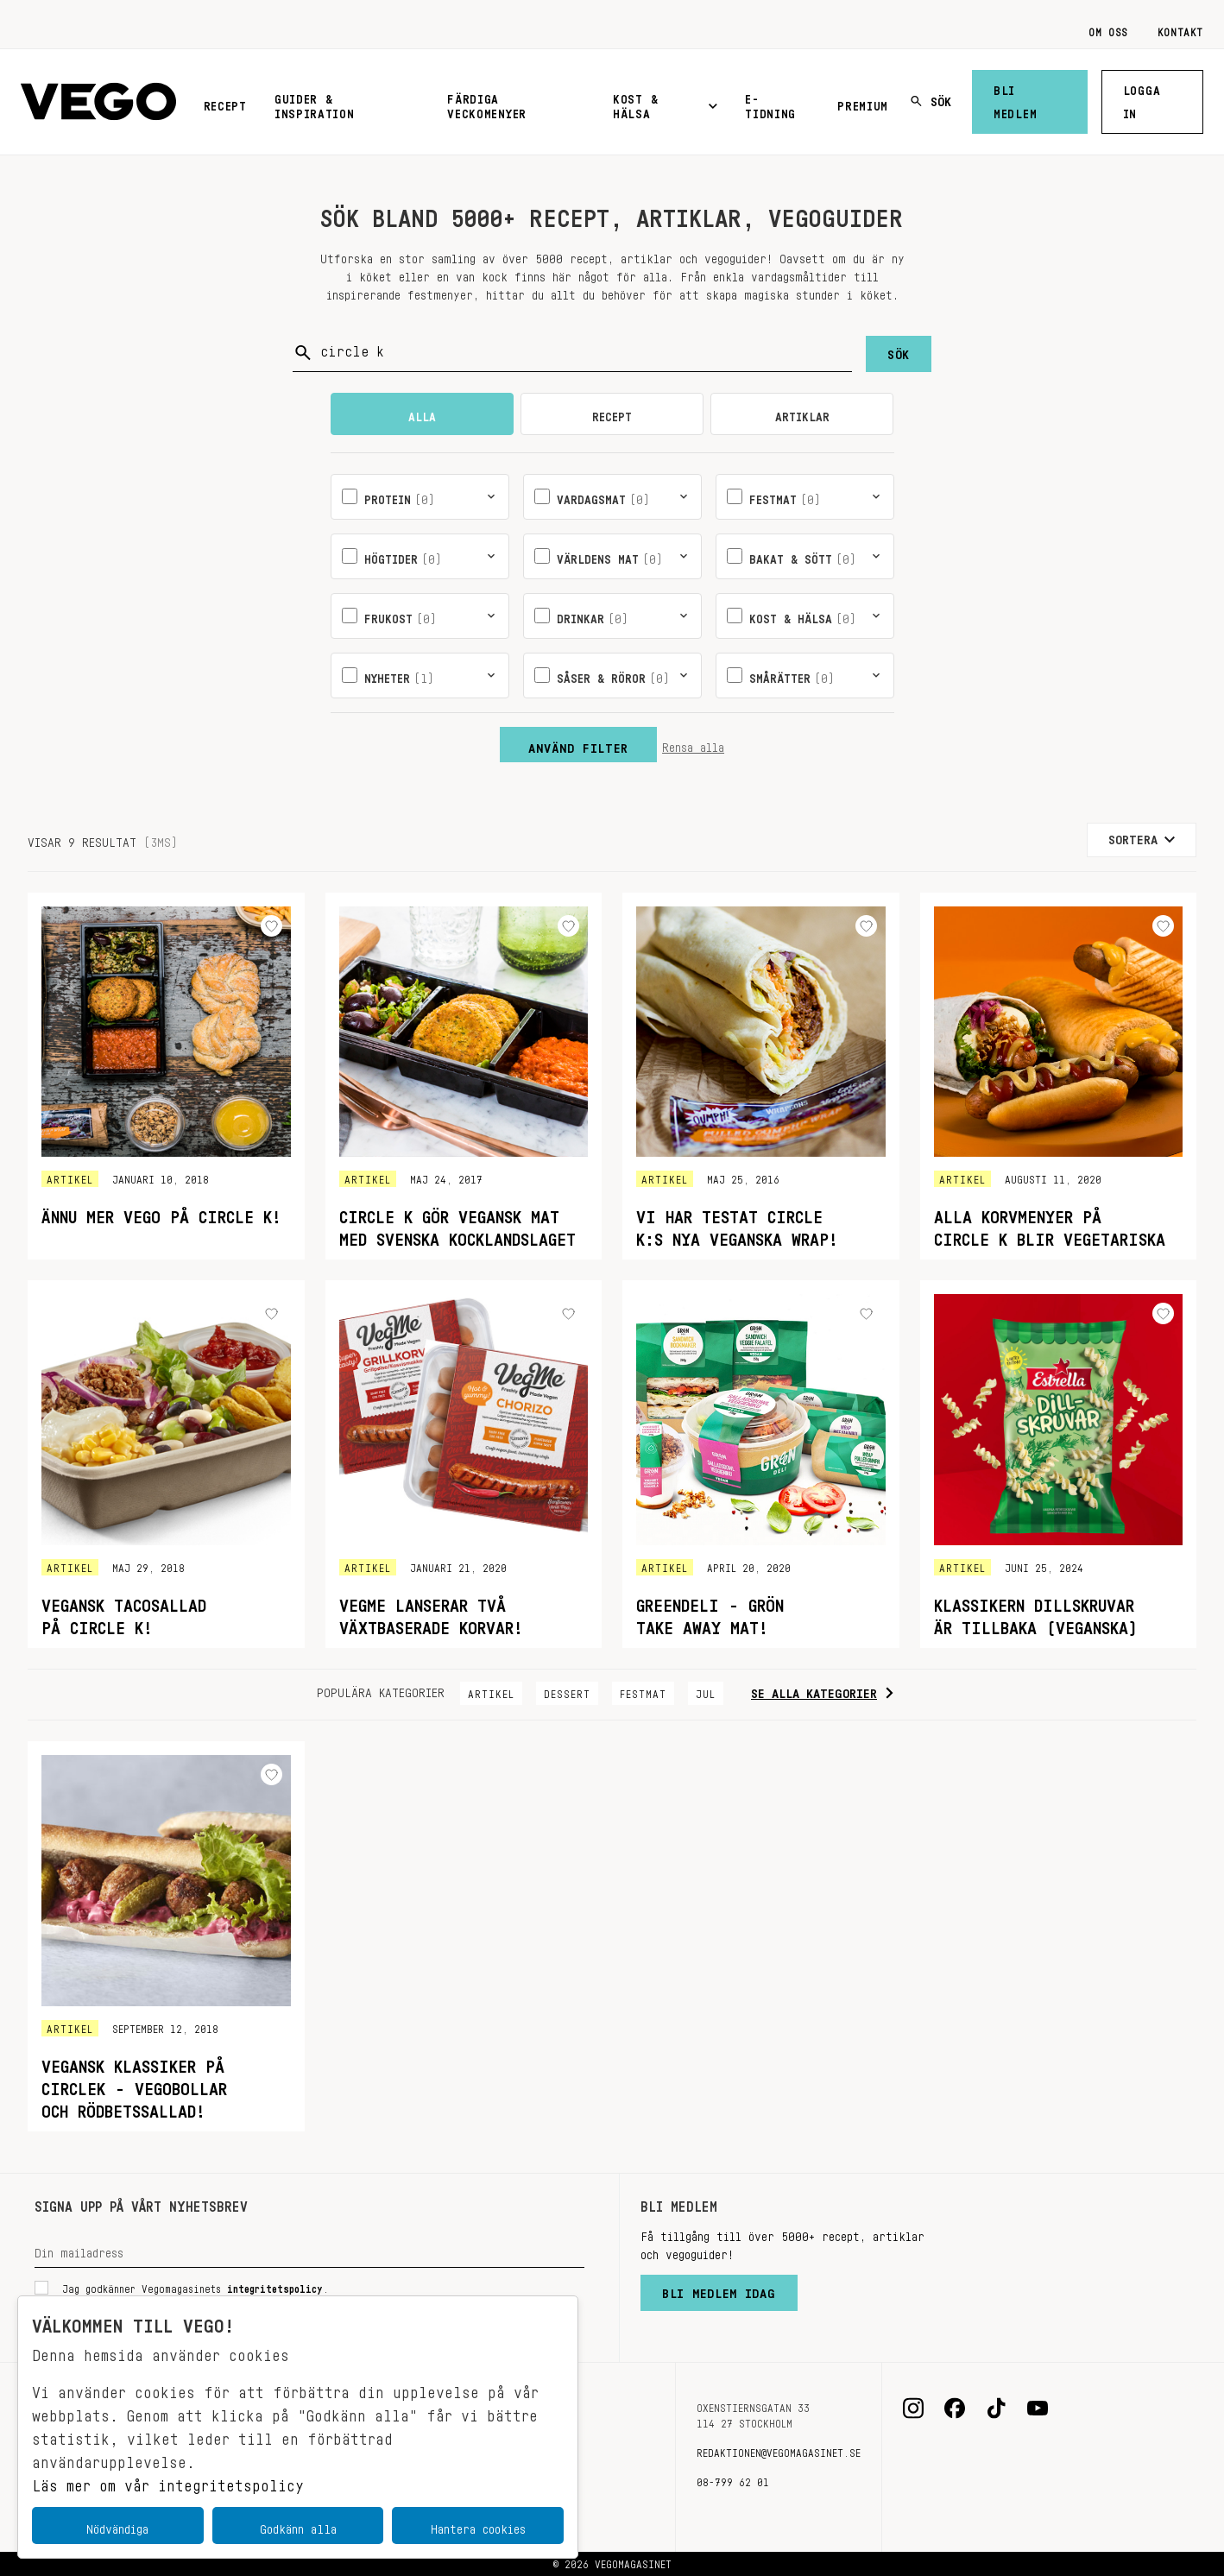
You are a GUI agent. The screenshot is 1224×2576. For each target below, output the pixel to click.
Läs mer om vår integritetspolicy (168, 2481)
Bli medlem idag (719, 2289)
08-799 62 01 (733, 2479)
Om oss (1108, 29)
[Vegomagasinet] (98, 102)
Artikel (491, 1691)
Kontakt (1180, 29)
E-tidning (770, 103)
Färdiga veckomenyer (487, 103)
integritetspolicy (275, 2286)
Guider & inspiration (314, 103)
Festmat (643, 1691)
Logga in (1142, 99)
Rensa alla (693, 744)
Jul (706, 1691)
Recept (225, 102)
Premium (862, 102)
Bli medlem (1015, 99)
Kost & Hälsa (665, 103)
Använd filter (578, 744)
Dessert (567, 1691)
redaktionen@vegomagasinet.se (779, 2450)
